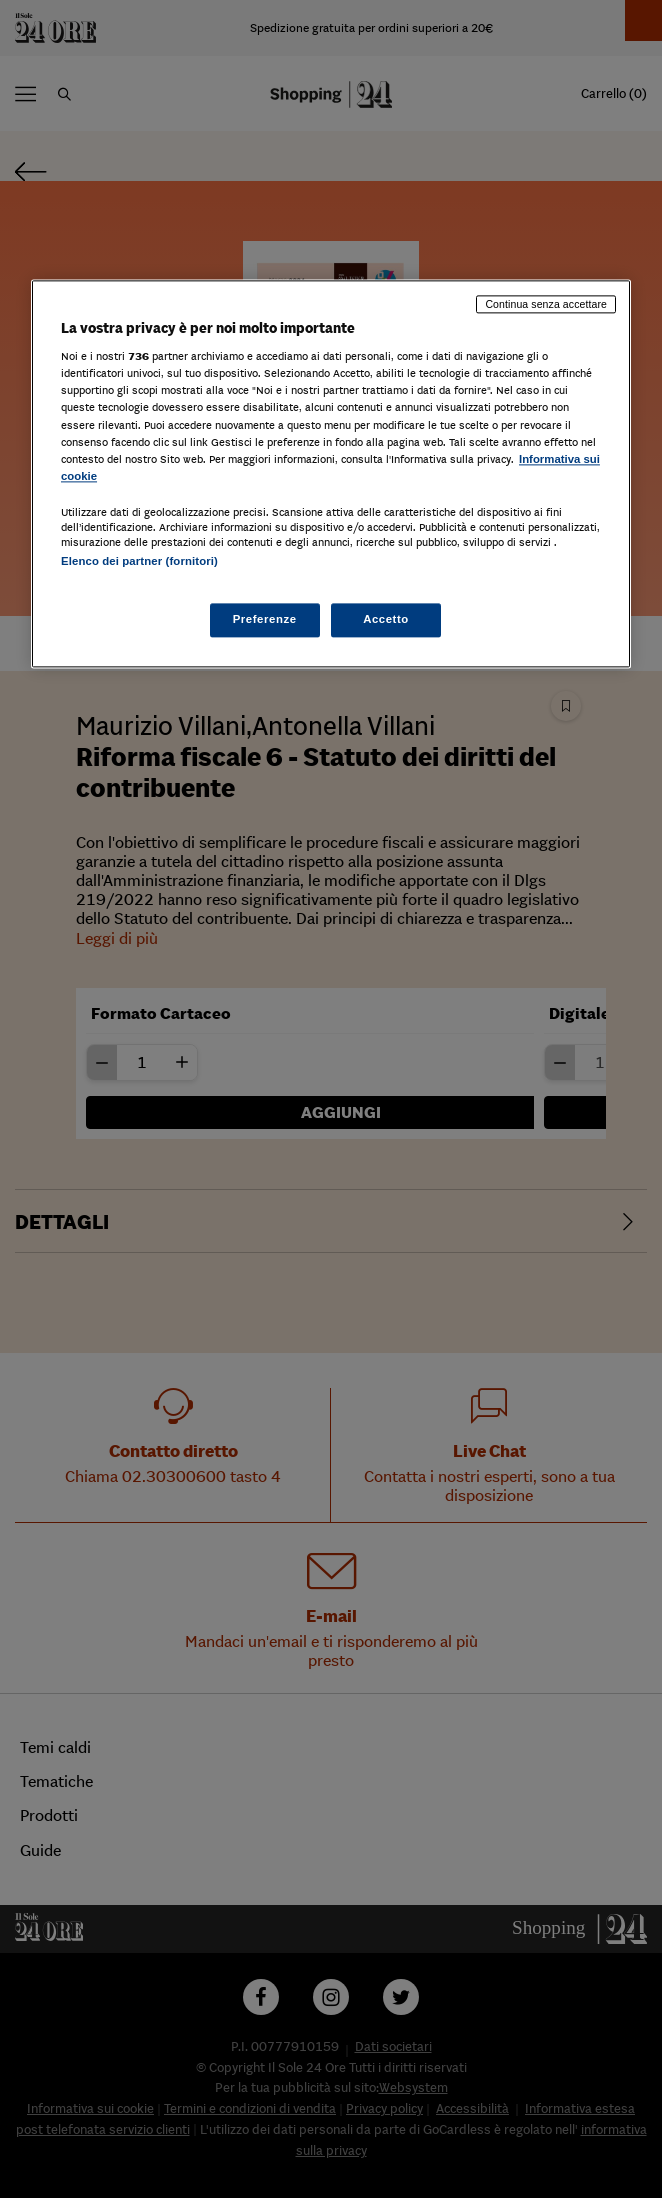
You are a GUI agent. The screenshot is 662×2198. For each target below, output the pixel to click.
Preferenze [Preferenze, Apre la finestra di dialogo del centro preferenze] (265, 620)
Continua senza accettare (546, 304)
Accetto (386, 620)
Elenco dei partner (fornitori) (139, 561)
